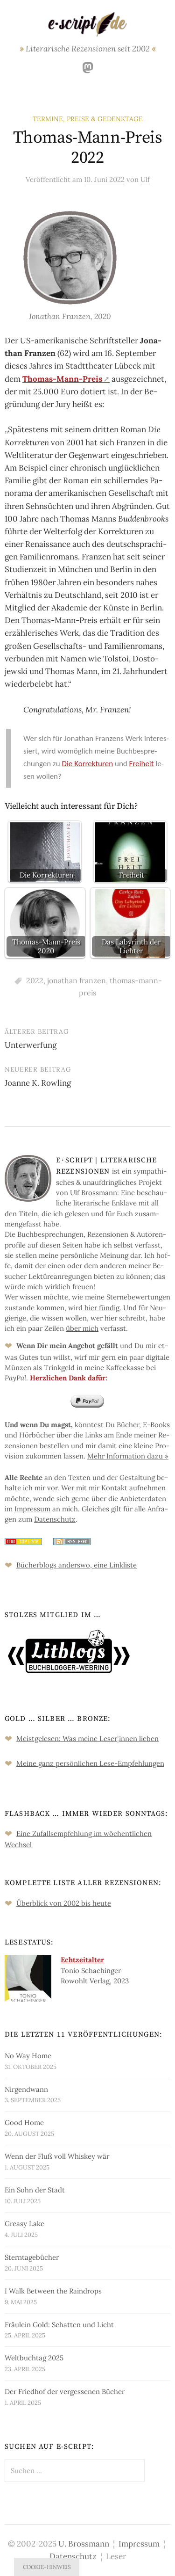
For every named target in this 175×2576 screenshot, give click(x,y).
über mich (82, 1328)
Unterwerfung (30, 1045)
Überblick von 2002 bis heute (63, 1903)
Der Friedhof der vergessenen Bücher (65, 2391)
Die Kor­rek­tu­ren (87, 764)
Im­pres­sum (32, 1508)
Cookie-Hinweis (47, 2566)
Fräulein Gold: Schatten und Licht (59, 2324)
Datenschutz (73, 2556)
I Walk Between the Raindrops (53, 2290)
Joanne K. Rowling (38, 1083)
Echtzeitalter (82, 1959)
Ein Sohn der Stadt (35, 2189)
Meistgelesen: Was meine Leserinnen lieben (87, 1738)
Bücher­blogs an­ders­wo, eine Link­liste (76, 1564)
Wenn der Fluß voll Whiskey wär (57, 2156)
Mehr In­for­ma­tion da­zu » (127, 1455)
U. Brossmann (83, 2544)
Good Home (24, 2122)
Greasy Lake (24, 2223)
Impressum (139, 2544)
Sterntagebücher (32, 2257)
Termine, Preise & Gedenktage (88, 119)
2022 (34, 980)
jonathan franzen (76, 980)
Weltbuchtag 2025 (34, 2357)
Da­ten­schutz (55, 1519)
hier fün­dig (101, 1307)
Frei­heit (141, 764)
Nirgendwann (26, 2089)
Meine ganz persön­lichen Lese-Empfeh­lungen (90, 1763)
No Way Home (28, 2055)
